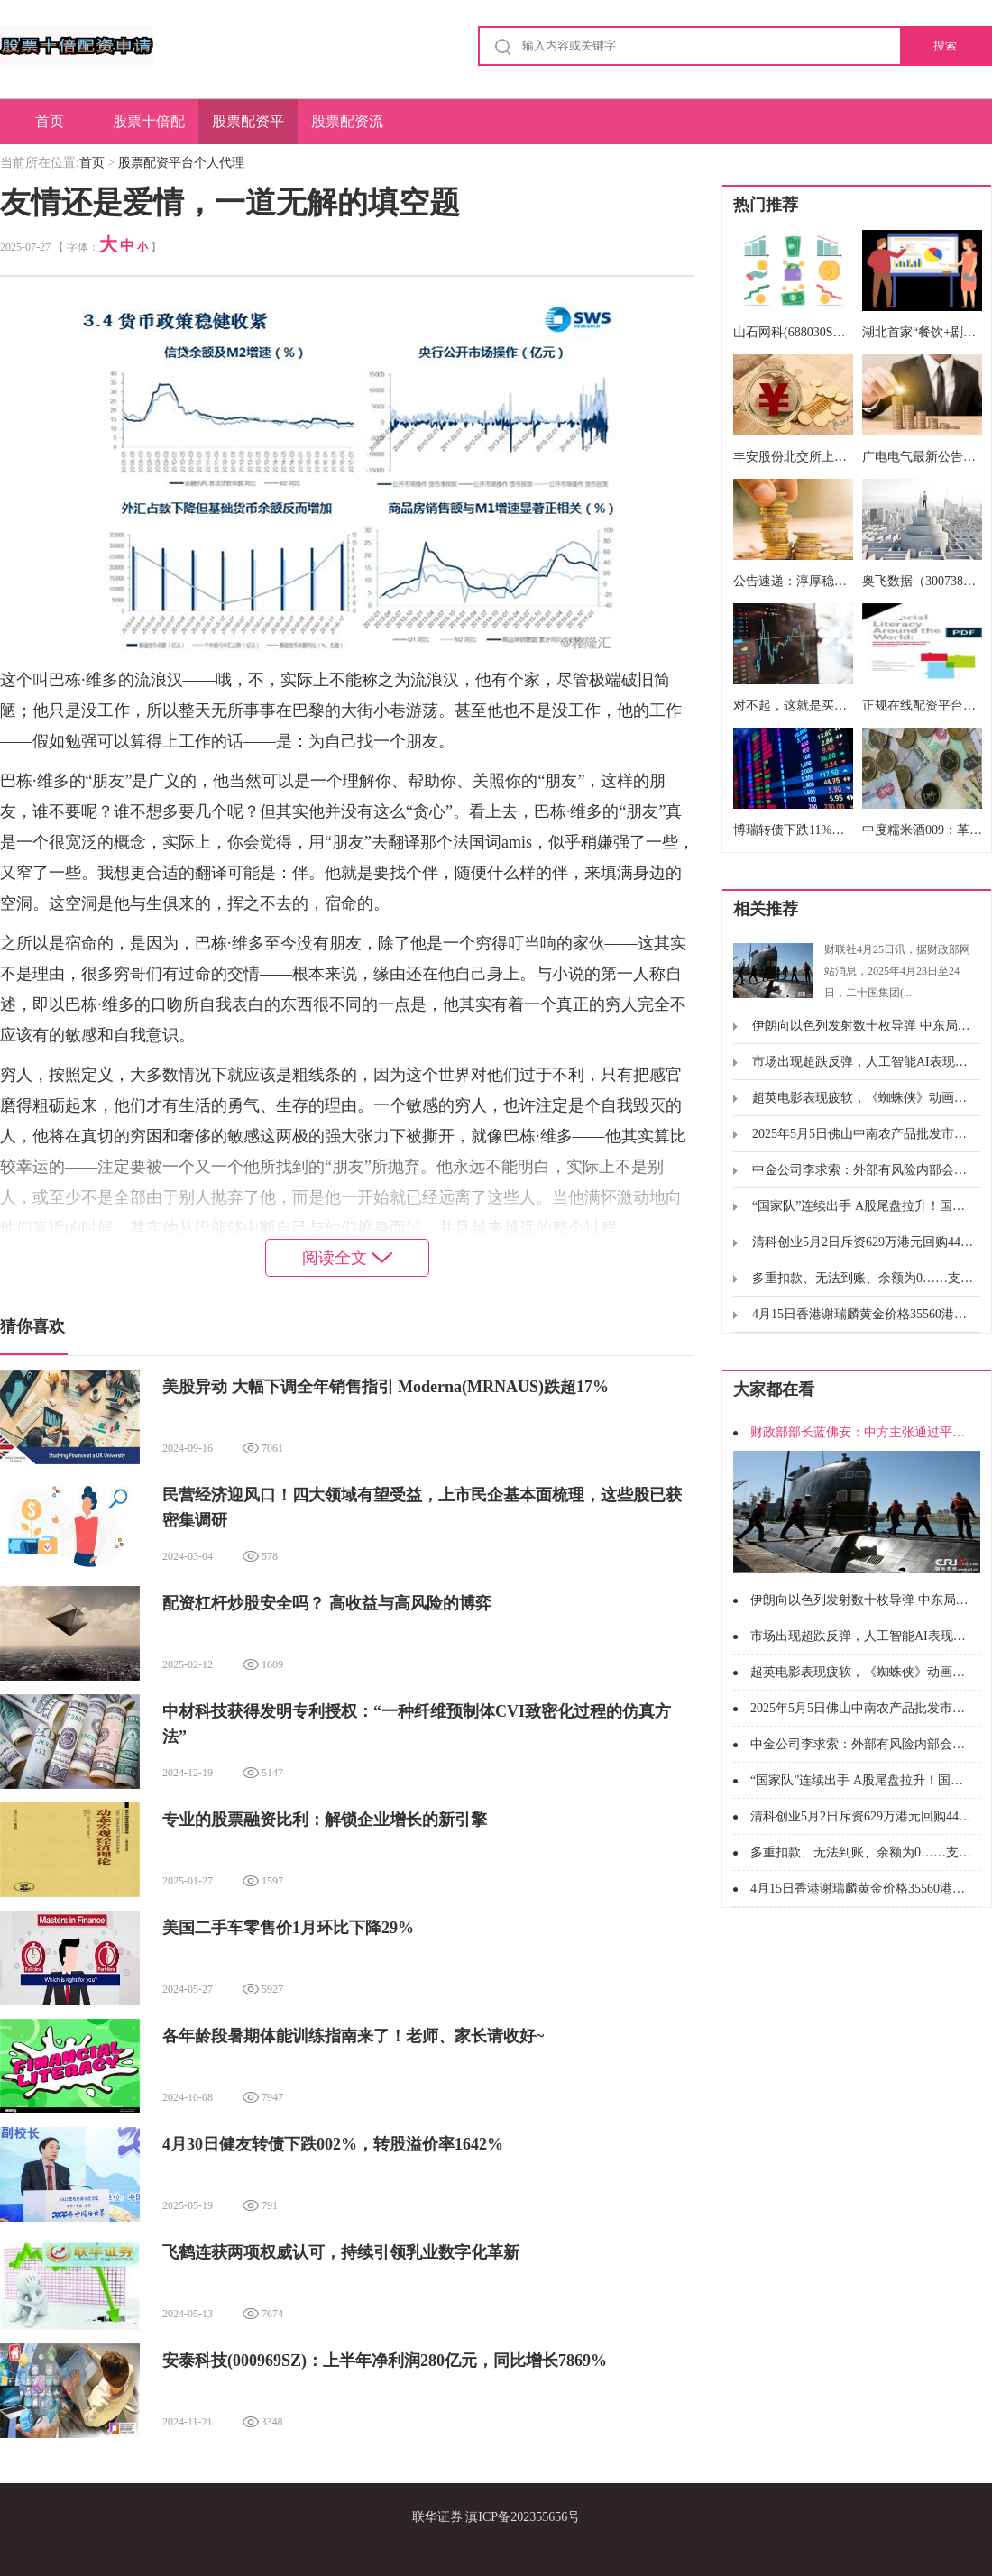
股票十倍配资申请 (149, 129)
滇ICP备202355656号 (522, 2517)
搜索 (945, 45)
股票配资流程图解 (347, 129)
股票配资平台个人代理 (248, 129)
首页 (49, 121)
